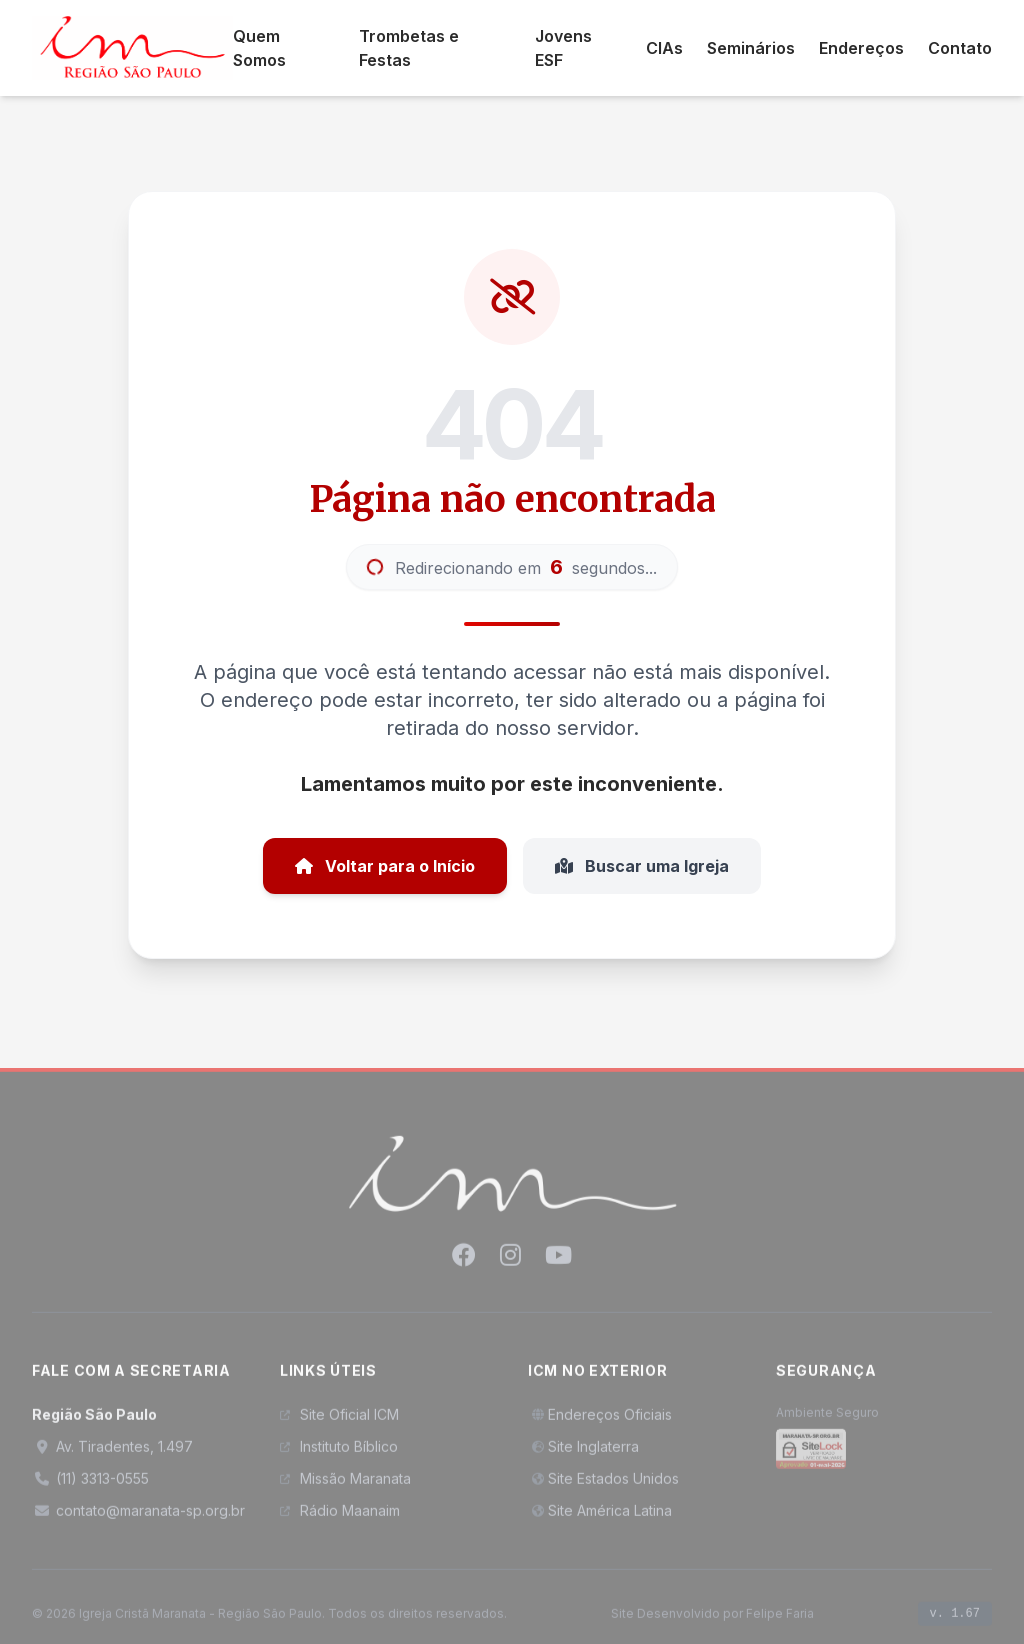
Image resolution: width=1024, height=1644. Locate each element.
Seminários (751, 48)
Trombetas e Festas (409, 48)
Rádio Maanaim (340, 1516)
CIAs (664, 48)
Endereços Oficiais (600, 1420)
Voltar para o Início (385, 866)
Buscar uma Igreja (642, 866)
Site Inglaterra (583, 1452)
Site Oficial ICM (339, 1420)
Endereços (861, 48)
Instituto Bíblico (339, 1452)
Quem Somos (259, 48)
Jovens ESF (563, 48)
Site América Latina (600, 1516)
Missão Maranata (345, 1484)
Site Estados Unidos (603, 1484)
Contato (960, 48)
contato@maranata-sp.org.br (138, 1516)
